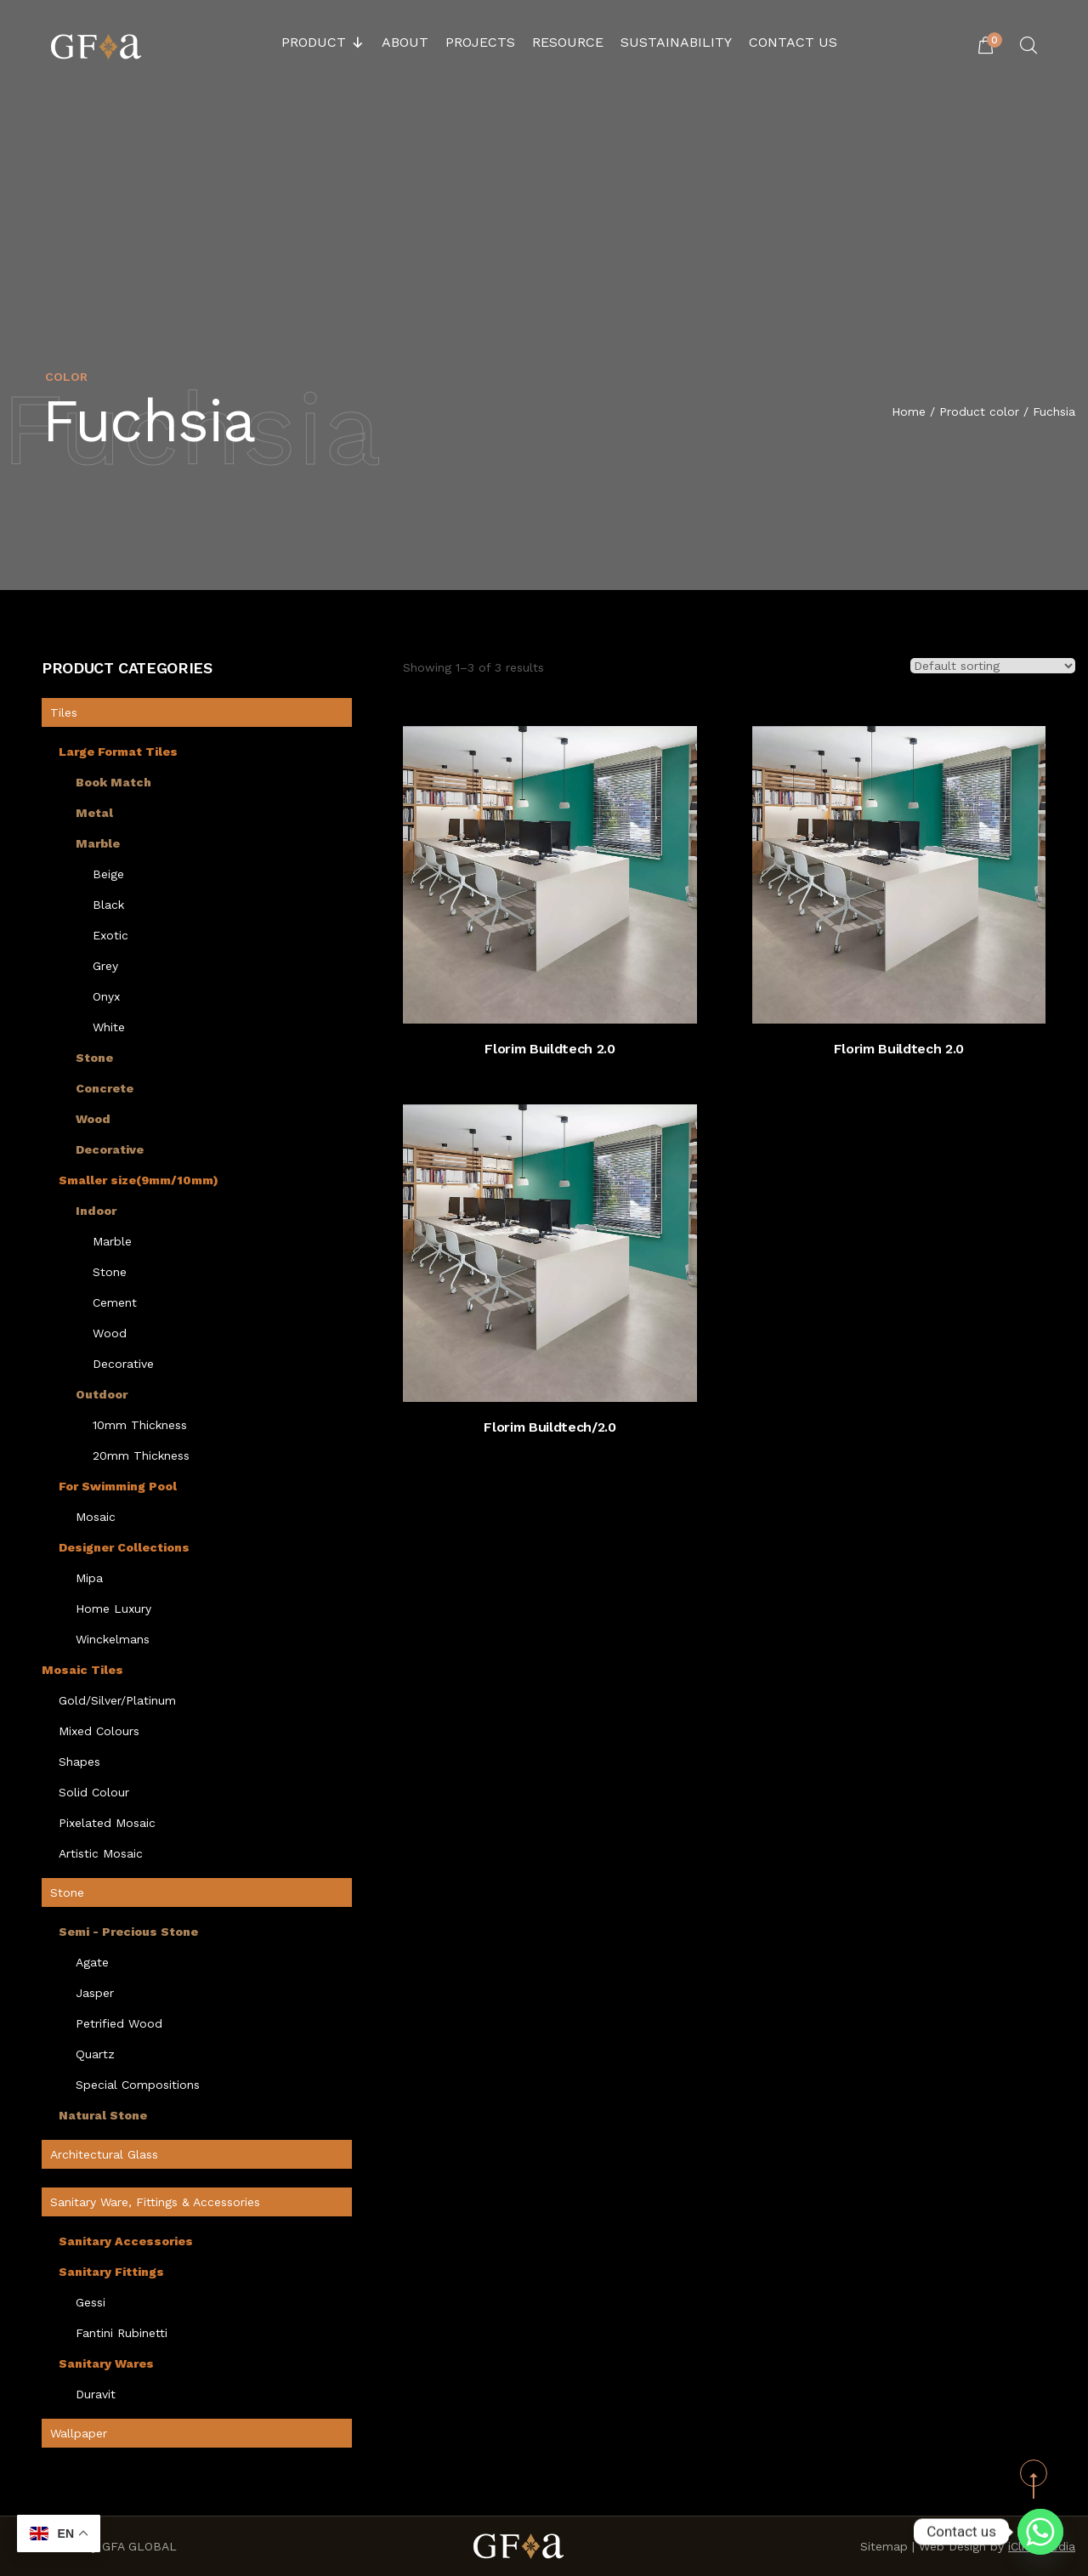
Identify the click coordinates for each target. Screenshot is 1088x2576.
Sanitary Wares (106, 2363)
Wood (93, 1119)
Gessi (90, 2302)
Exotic (110, 935)
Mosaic (96, 1517)
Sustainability (676, 42)
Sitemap (884, 2546)
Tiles (63, 712)
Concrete (104, 1088)
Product (323, 42)
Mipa (89, 1578)
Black (108, 905)
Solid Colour (94, 1792)
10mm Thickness (140, 1425)
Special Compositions (138, 2085)
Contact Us (793, 42)
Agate (92, 1962)
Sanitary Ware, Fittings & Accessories (155, 2202)
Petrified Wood (119, 2023)
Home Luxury (113, 1608)
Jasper (95, 1993)
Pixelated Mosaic (107, 1823)
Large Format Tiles (118, 751)
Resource (568, 42)
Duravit (96, 2394)
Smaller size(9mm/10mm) (138, 1180)
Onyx (106, 996)
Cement (115, 1302)
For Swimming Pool (118, 1486)
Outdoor (102, 1394)
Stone (94, 1058)
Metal (94, 813)
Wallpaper (78, 2433)
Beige (108, 874)
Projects (480, 42)
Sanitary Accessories (126, 2241)
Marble (98, 843)
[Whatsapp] (1040, 2532)
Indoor (96, 1211)
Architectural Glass (104, 2154)
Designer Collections (124, 1547)
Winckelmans (113, 1639)
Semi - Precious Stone (128, 1932)
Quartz (95, 2054)
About (405, 42)
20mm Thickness (141, 1455)
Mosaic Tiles (82, 1670)
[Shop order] (992, 665)
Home (909, 413)
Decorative (110, 1149)
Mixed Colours (99, 1731)
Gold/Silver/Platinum (117, 1700)
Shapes (79, 1761)
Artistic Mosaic (101, 1853)
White (109, 1027)
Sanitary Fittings (111, 2272)
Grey (105, 966)
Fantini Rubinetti (121, 2333)
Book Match (113, 782)
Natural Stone (103, 2115)
